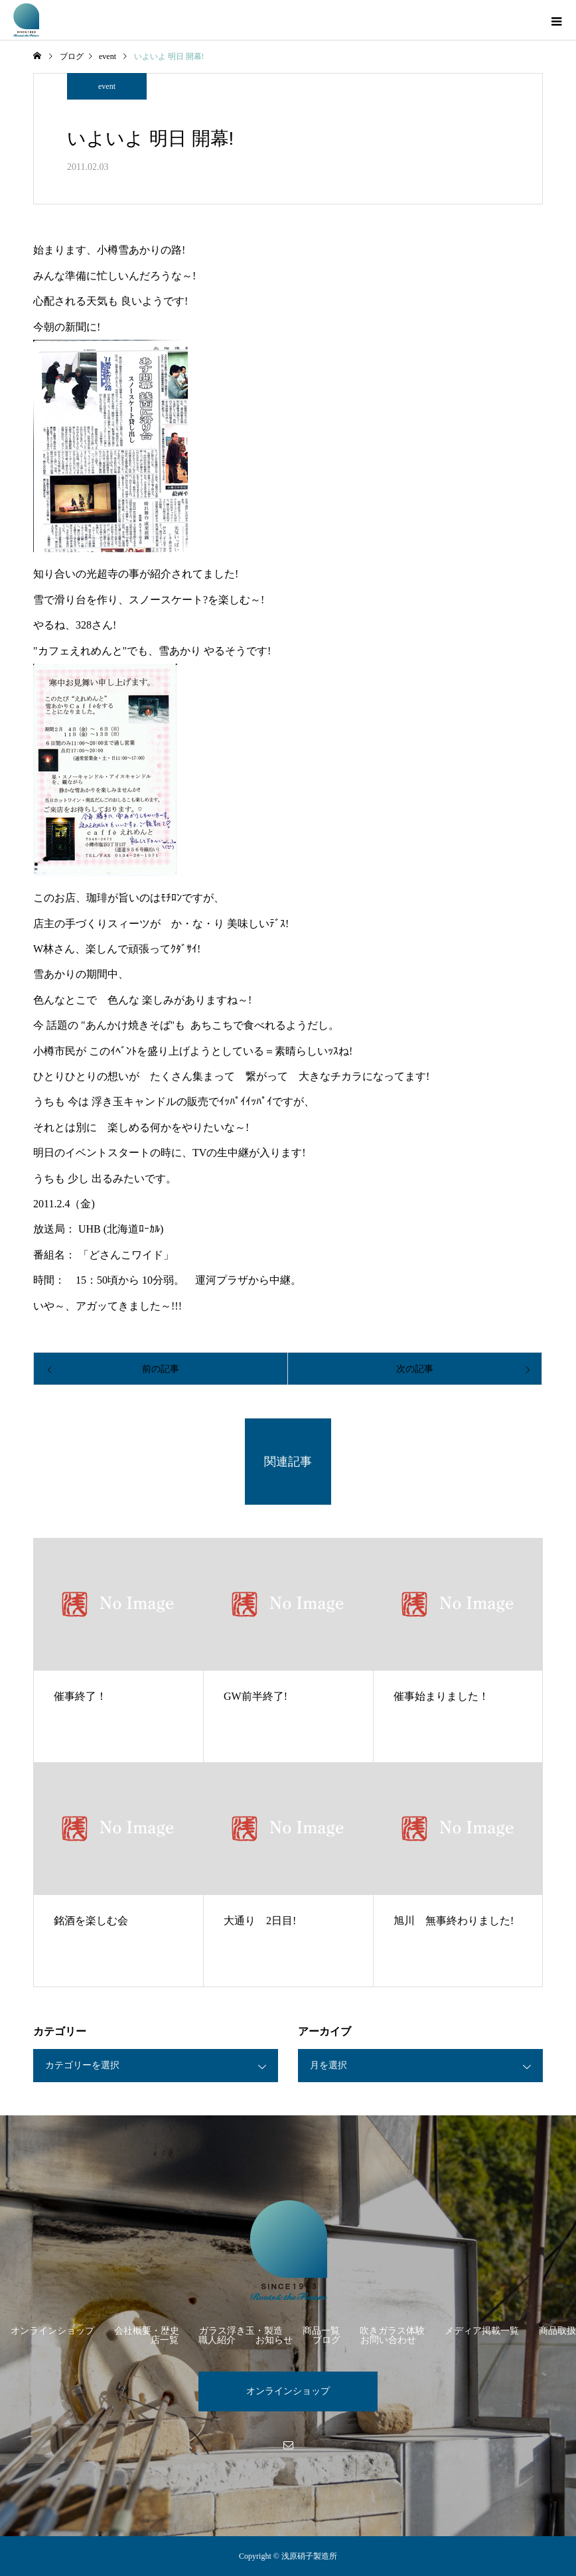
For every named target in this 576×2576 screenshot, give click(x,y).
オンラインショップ (52, 2331)
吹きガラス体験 (392, 2331)
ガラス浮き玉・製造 (241, 2331)
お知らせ (274, 2340)
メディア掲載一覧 (482, 2331)
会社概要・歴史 (146, 2331)
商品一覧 (321, 2331)
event (106, 86)
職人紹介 (217, 2340)
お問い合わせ (388, 2340)
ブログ (326, 2340)
